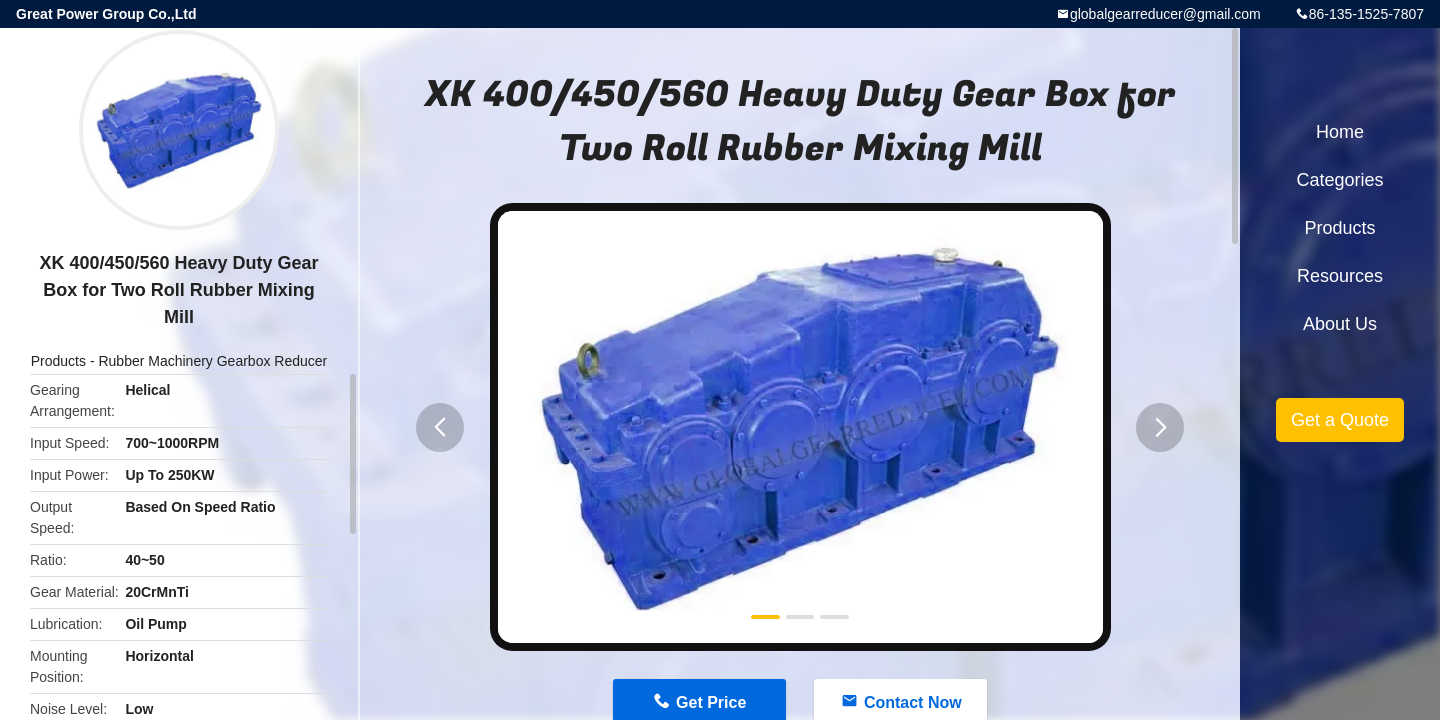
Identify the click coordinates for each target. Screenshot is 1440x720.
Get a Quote (1340, 420)
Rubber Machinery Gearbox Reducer (212, 361)
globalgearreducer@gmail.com (1165, 14)
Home (1340, 132)
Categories (1339, 180)
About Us (1340, 324)
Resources (1340, 276)
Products (58, 361)
